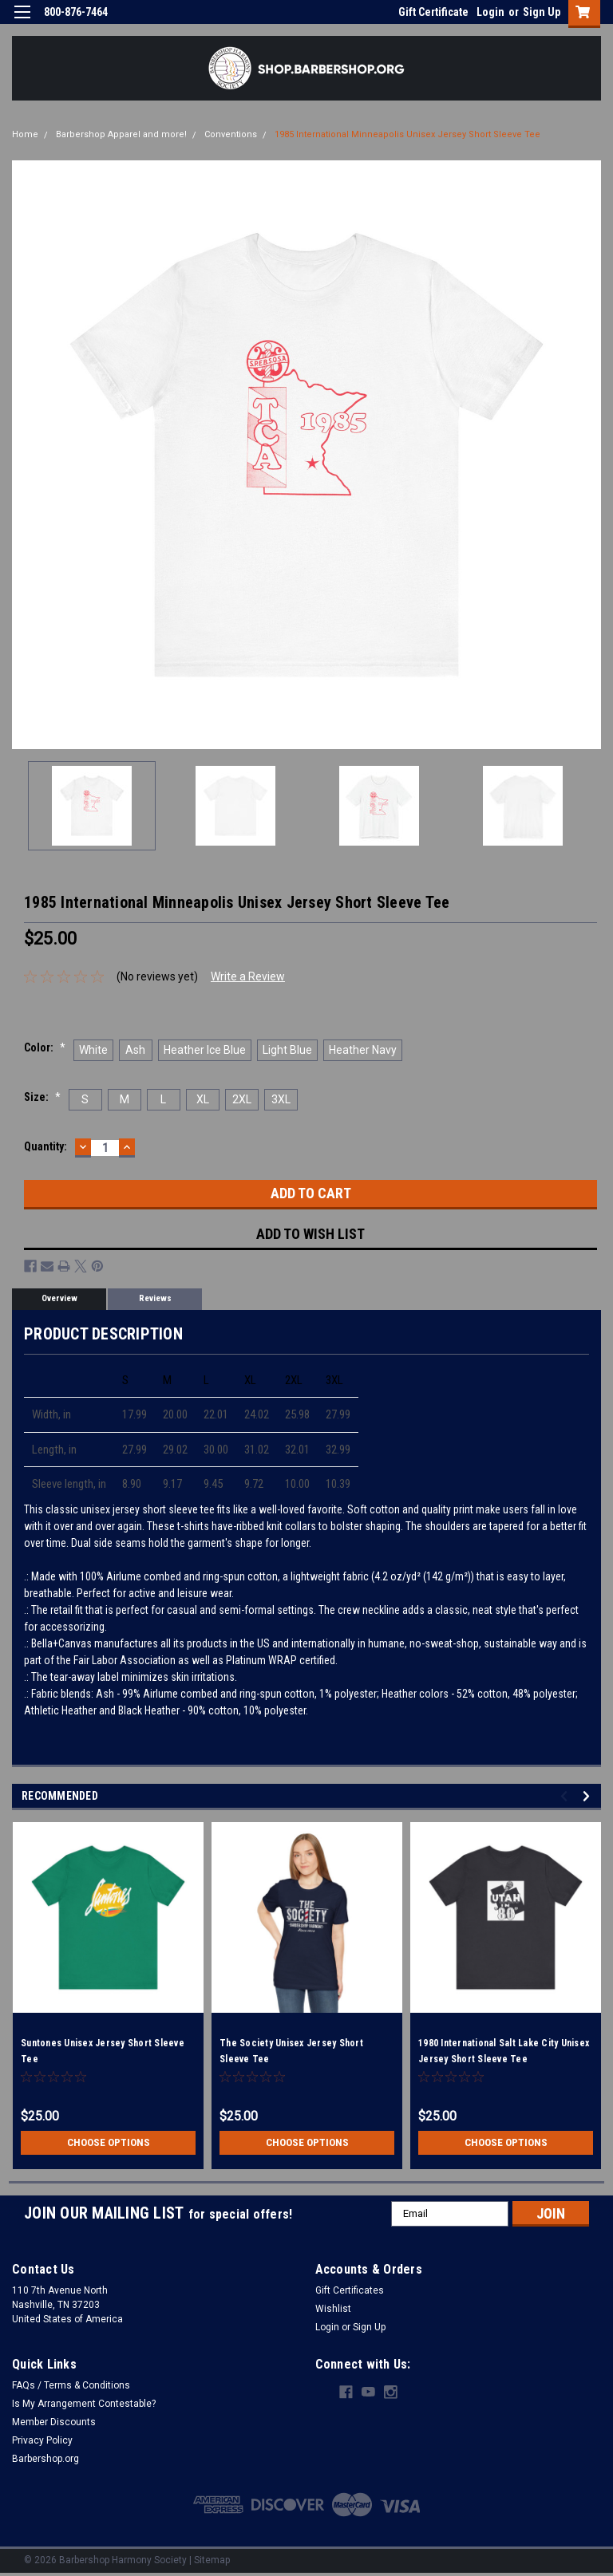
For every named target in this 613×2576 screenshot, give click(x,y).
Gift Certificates (349, 2290)
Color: (44, 1047)
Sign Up (541, 12)
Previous (566, 1796)
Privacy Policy (42, 2440)
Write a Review (248, 976)
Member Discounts (54, 2422)
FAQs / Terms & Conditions (71, 2385)
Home (25, 134)
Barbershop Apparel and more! (121, 134)
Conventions (230, 134)
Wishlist (333, 2308)
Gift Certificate (433, 12)
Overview (59, 1298)
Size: (42, 1097)
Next (589, 1796)
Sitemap (212, 2560)
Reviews (155, 1298)
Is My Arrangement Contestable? (84, 2403)
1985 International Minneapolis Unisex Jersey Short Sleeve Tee (407, 134)
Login (490, 12)
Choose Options (108, 2142)
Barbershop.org (45, 2458)
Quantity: (45, 1146)
